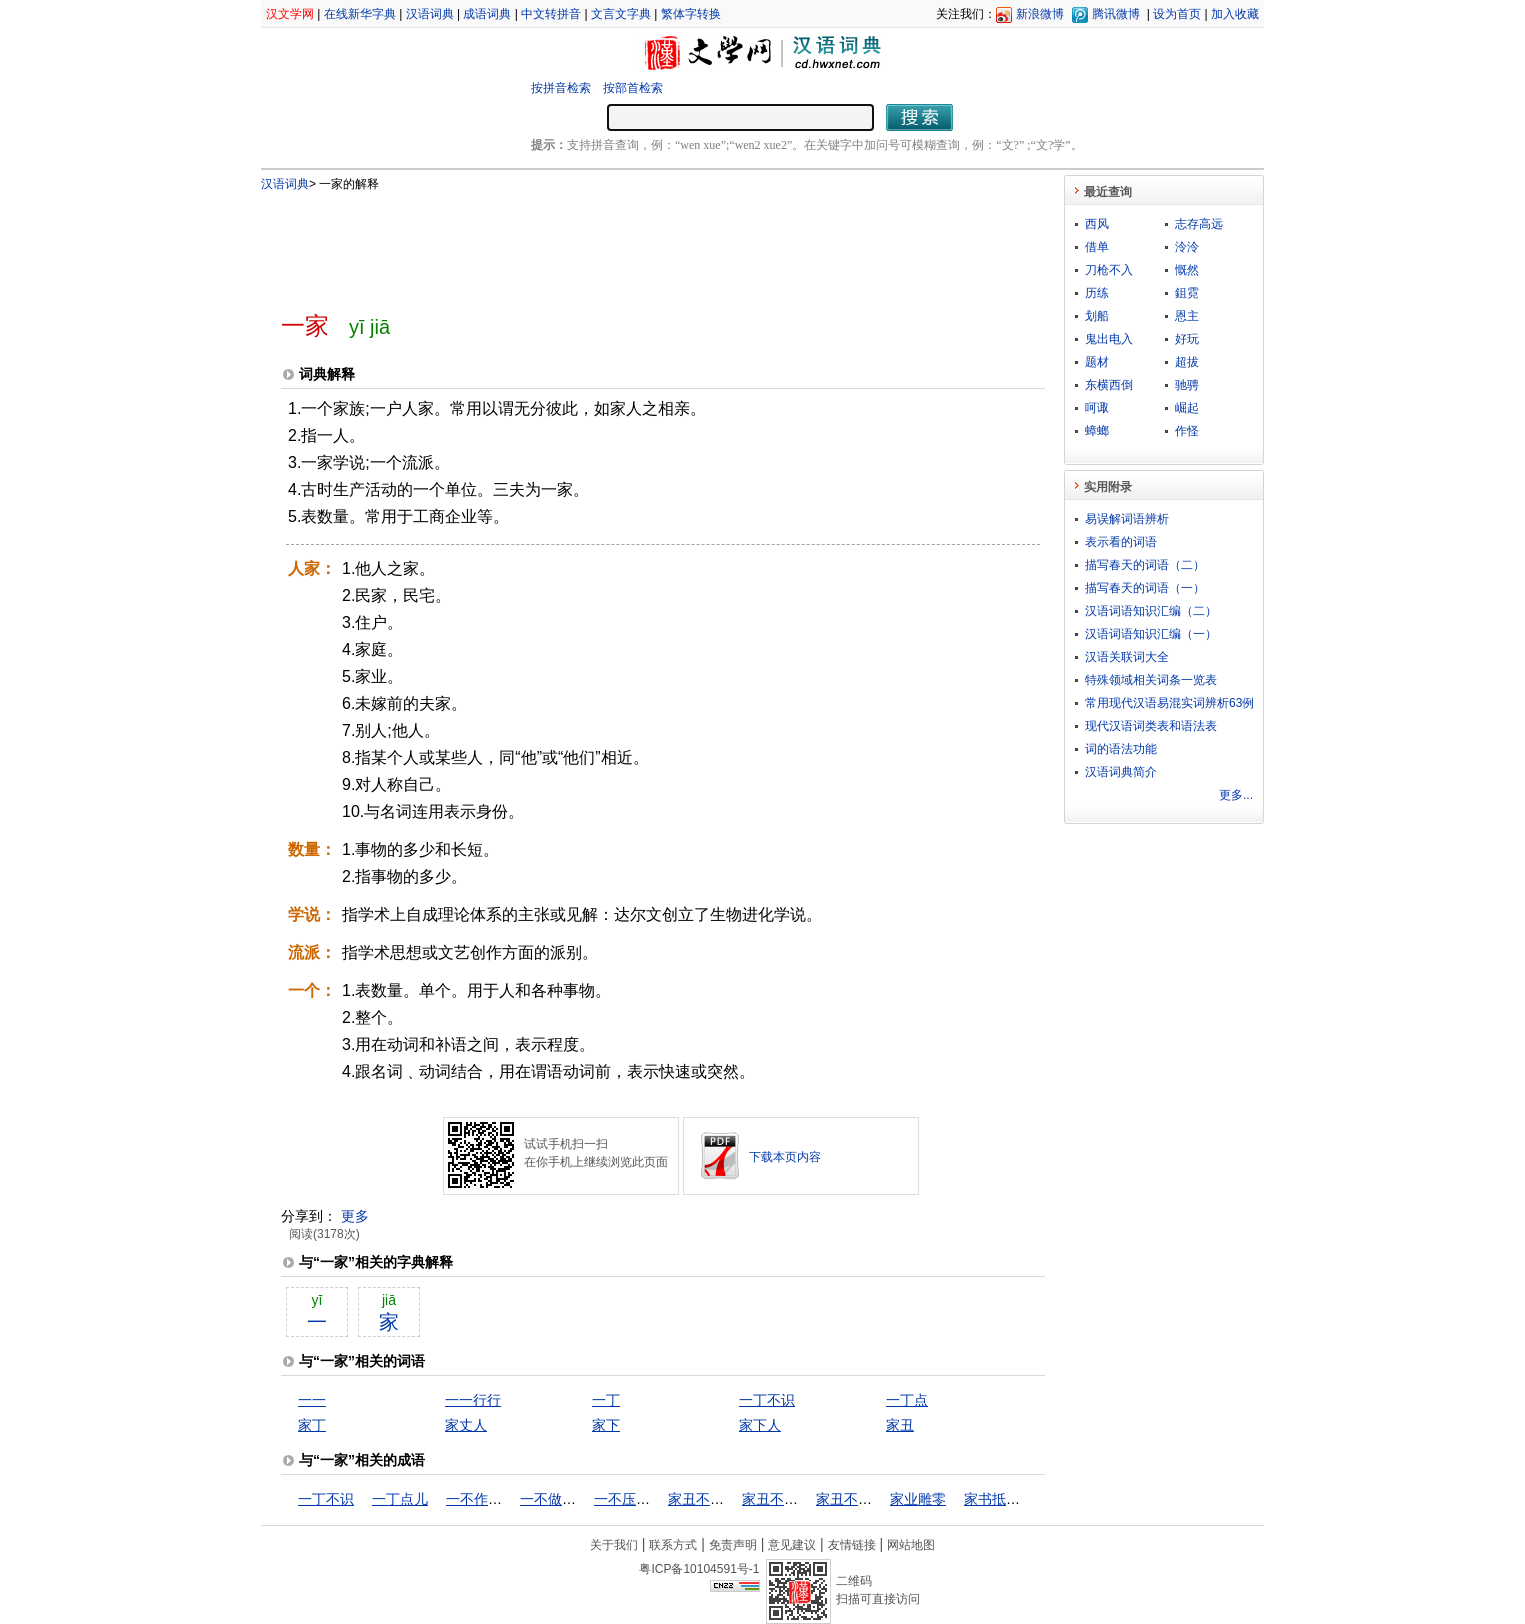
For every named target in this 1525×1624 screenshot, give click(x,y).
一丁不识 (767, 1400)
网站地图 (911, 1545)
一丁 (606, 1400)
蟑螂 (1097, 431)
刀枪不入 (1109, 270)
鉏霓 (1187, 293)
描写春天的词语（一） (1145, 588)
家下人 (760, 1425)
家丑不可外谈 (784, 1499)
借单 (1097, 247)
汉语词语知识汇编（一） (1151, 634)
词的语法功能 (1121, 749)
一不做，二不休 (569, 1499)
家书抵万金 (999, 1499)
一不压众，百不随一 (657, 1499)
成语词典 (487, 14)
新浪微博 (1040, 14)
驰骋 (1187, 385)
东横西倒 (1109, 385)
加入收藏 (1235, 14)
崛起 (1187, 408)
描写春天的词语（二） (1145, 565)
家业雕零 (918, 1499)
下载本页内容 (785, 1157)
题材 (1097, 362)
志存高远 (1199, 224)
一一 (312, 1400)
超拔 (1187, 362)
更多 (355, 1216)
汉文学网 (290, 14)
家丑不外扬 (851, 1499)
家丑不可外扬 (710, 1499)
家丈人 (466, 1425)
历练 (1097, 293)
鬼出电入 (1109, 339)
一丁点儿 (400, 1499)
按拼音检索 (561, 88)
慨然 (1187, 270)
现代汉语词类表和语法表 (1151, 726)
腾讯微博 (1116, 14)
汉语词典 (430, 14)
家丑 (900, 1425)
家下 (606, 1425)
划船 (1097, 316)
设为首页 (1177, 14)
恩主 (1187, 316)
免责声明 (733, 1545)
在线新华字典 (360, 14)
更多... (1236, 795)
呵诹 (1097, 408)
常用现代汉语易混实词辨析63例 (1169, 703)
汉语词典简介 (1121, 772)
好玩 (1187, 339)
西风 (1097, 224)
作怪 (1187, 431)
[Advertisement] (630, 243)
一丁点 (907, 1400)
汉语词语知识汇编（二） (1151, 611)
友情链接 (852, 1545)
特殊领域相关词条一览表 (1151, 680)
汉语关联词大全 (1127, 657)
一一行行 (473, 1400)
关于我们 (614, 1545)
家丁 (312, 1425)
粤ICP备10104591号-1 (699, 1569)
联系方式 (673, 1545)
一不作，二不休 (495, 1499)
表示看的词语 (1121, 542)
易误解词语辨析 (1127, 519)
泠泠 (1187, 247)
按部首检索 (633, 88)
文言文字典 (621, 14)
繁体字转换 (691, 14)
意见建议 (792, 1545)
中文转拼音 (551, 14)
